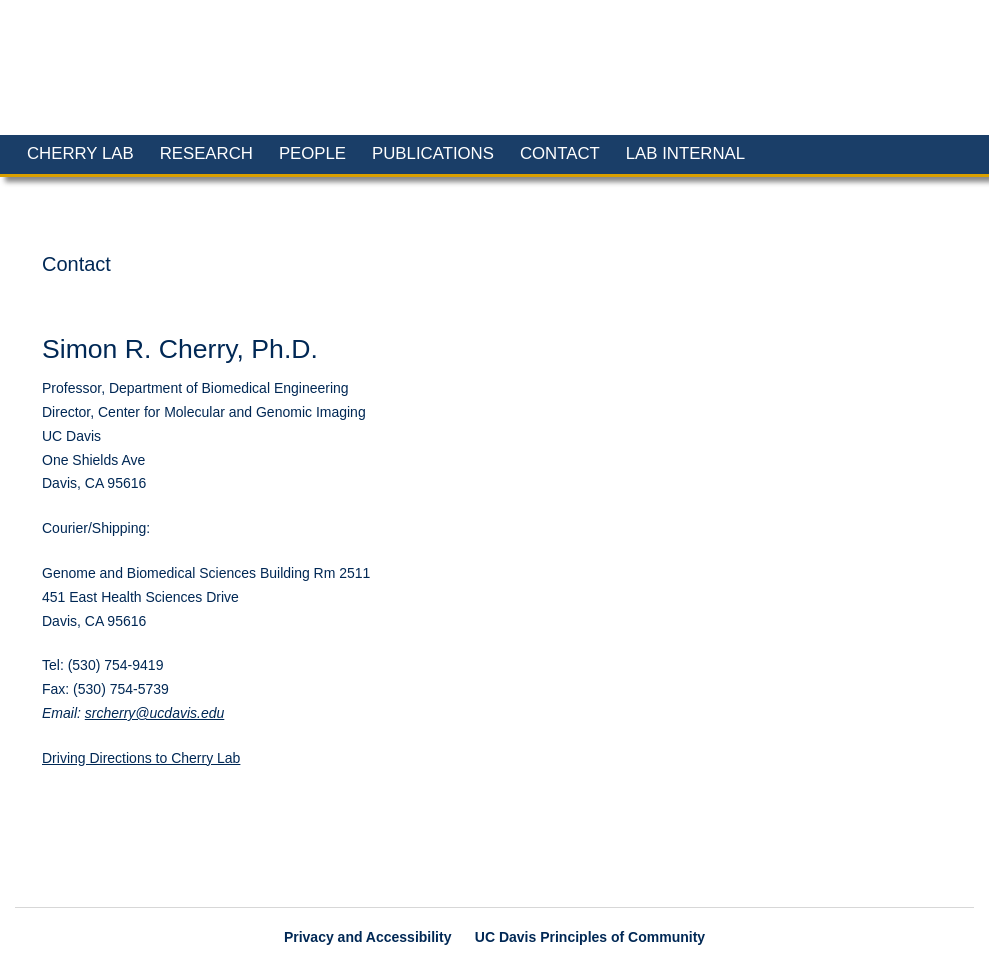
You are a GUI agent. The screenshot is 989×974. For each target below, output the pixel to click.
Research (206, 153)
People (312, 153)
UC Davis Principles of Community (590, 937)
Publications (433, 153)
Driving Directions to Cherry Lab (141, 758)
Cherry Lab (80, 153)
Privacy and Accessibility (368, 937)
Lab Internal (685, 153)
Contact (560, 153)
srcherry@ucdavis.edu (155, 713)
